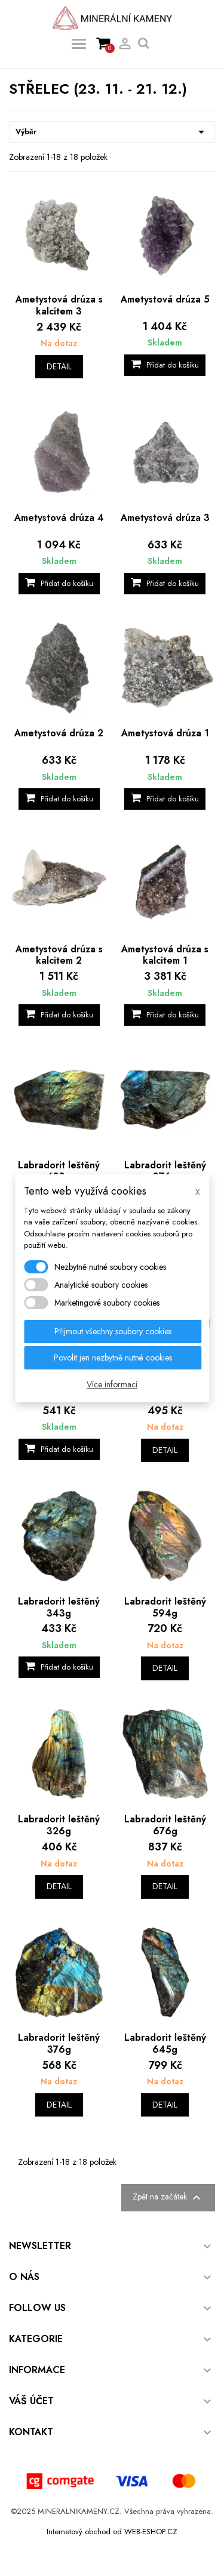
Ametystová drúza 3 (165, 518)
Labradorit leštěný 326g (59, 1825)
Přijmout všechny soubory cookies (112, 1331)
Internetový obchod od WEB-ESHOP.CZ (112, 2531)
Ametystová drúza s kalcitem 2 (59, 955)
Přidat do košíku (165, 365)
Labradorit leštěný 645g (165, 2043)
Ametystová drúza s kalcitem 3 (59, 305)
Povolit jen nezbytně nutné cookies (113, 1357)
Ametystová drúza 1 (165, 733)
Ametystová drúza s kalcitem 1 (164, 955)
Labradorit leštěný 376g (59, 2043)
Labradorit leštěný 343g (59, 1607)
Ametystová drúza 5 (165, 299)
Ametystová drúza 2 (58, 733)
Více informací (112, 1384)
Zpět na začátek (168, 2198)
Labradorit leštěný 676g (165, 1825)
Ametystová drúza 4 (59, 518)
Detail (59, 366)
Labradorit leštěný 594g (165, 1607)
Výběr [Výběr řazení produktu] (112, 132)
